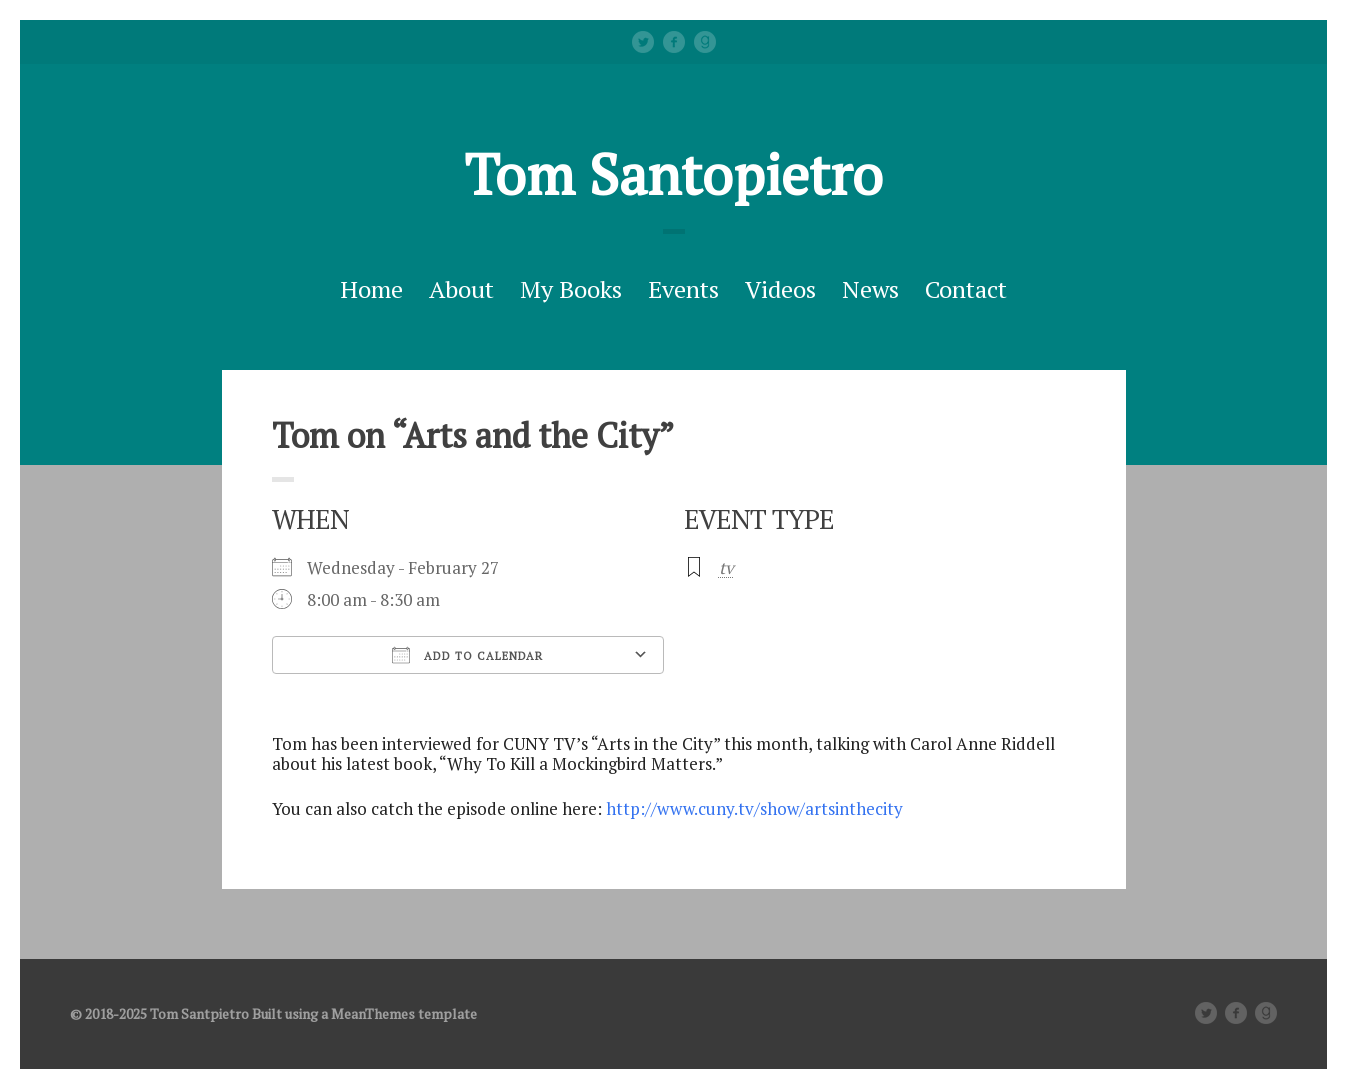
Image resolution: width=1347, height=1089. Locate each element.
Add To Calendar (467, 655)
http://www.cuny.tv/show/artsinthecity (754, 808)
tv (726, 567)
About (461, 289)
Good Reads (705, 42)
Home (371, 289)
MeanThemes (373, 1013)
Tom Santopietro (673, 174)
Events (683, 289)
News (870, 289)
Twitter (643, 42)
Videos (780, 289)
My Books (571, 289)
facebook (674, 42)
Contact (966, 289)
